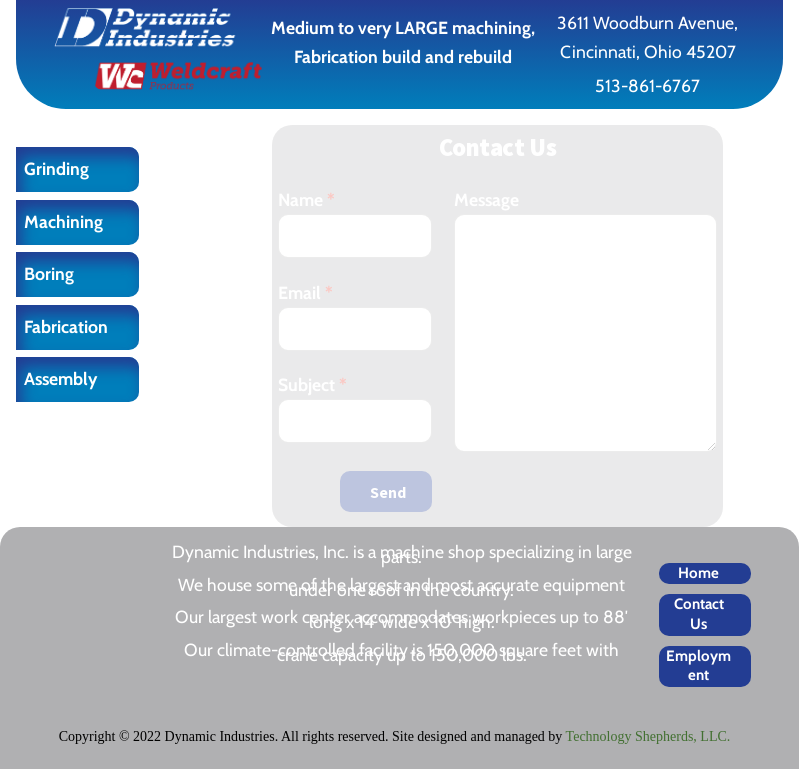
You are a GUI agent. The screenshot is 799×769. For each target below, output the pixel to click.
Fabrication (66, 326)
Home (698, 573)
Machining (63, 221)
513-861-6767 (647, 85)
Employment (698, 666)
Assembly (60, 378)
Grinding (56, 168)
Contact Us (699, 614)
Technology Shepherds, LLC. (648, 736)
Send (388, 492)
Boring (49, 273)
